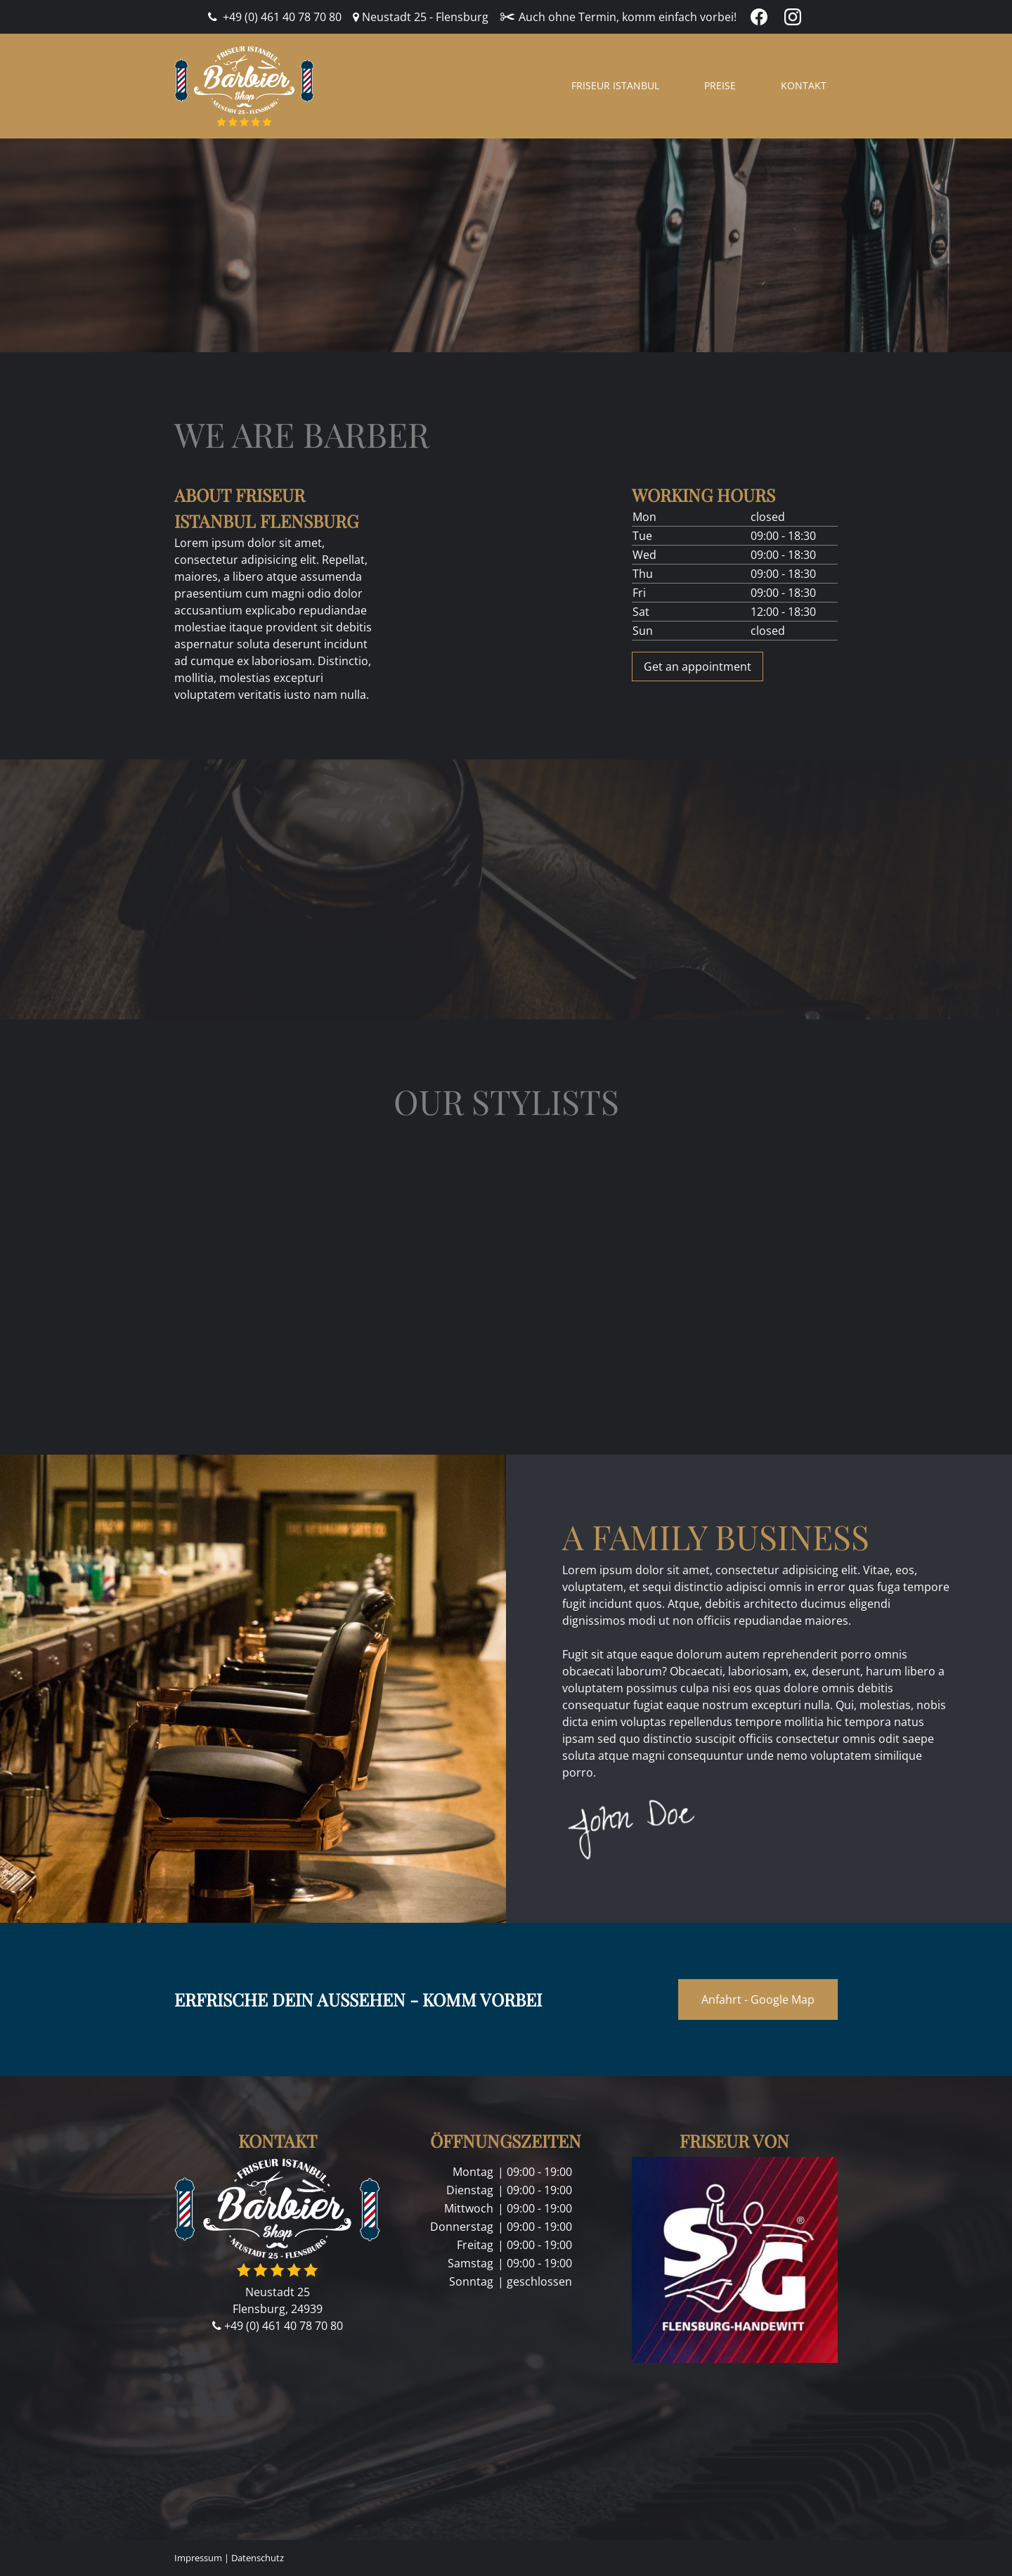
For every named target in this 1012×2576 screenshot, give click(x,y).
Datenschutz (257, 2557)
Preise (720, 85)
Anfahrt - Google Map (758, 1999)
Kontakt (803, 85)
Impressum (198, 2557)
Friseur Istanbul (615, 85)
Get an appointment (697, 666)
